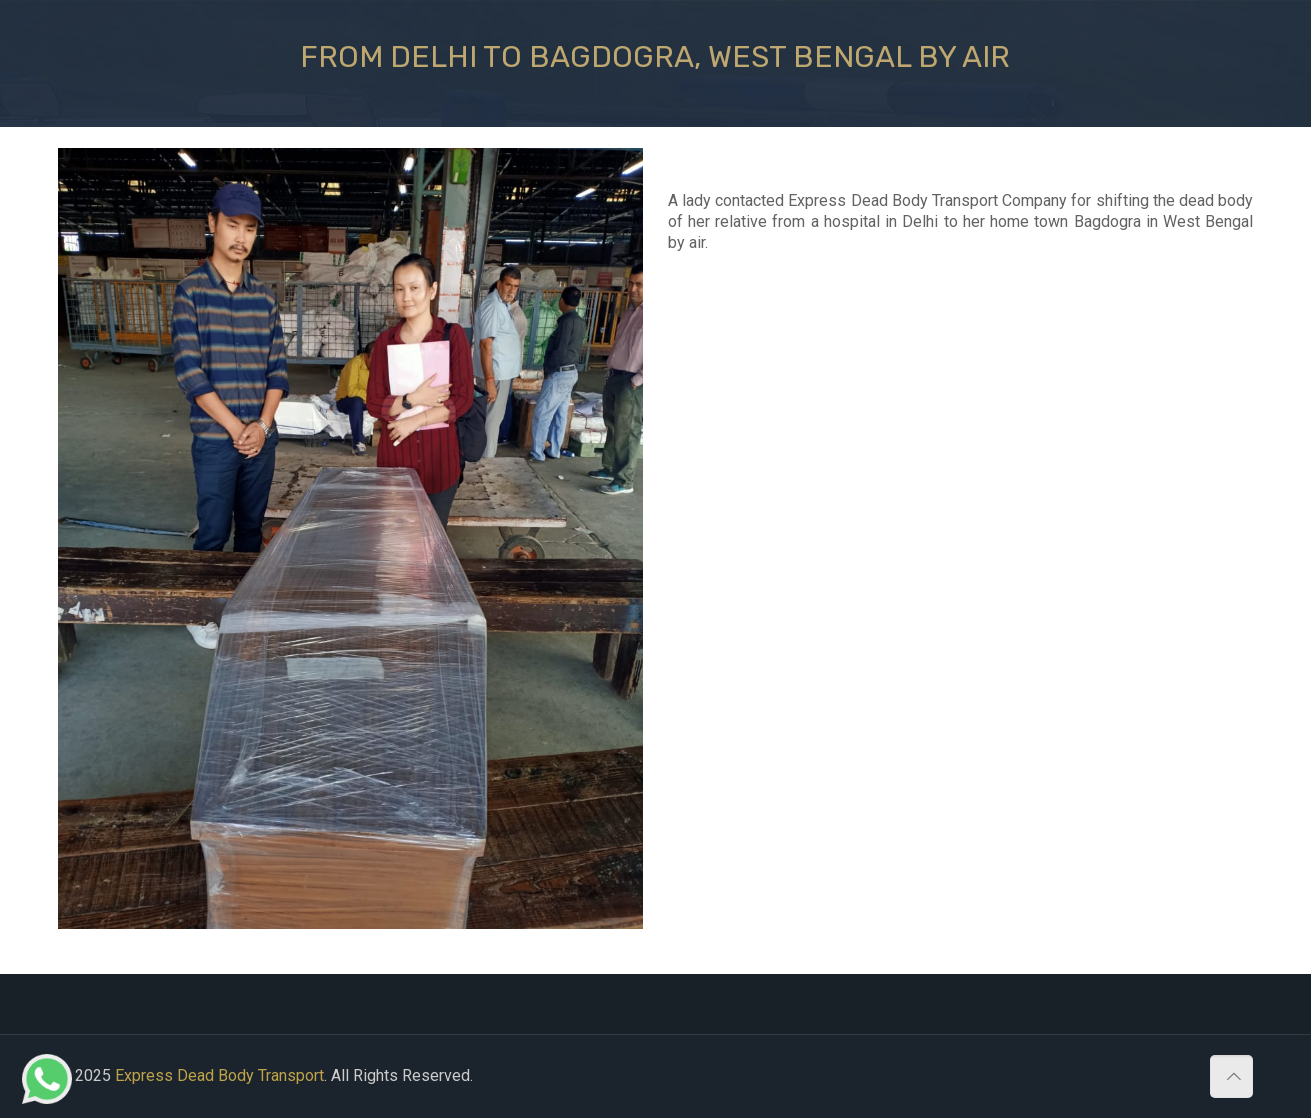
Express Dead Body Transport (219, 1075)
